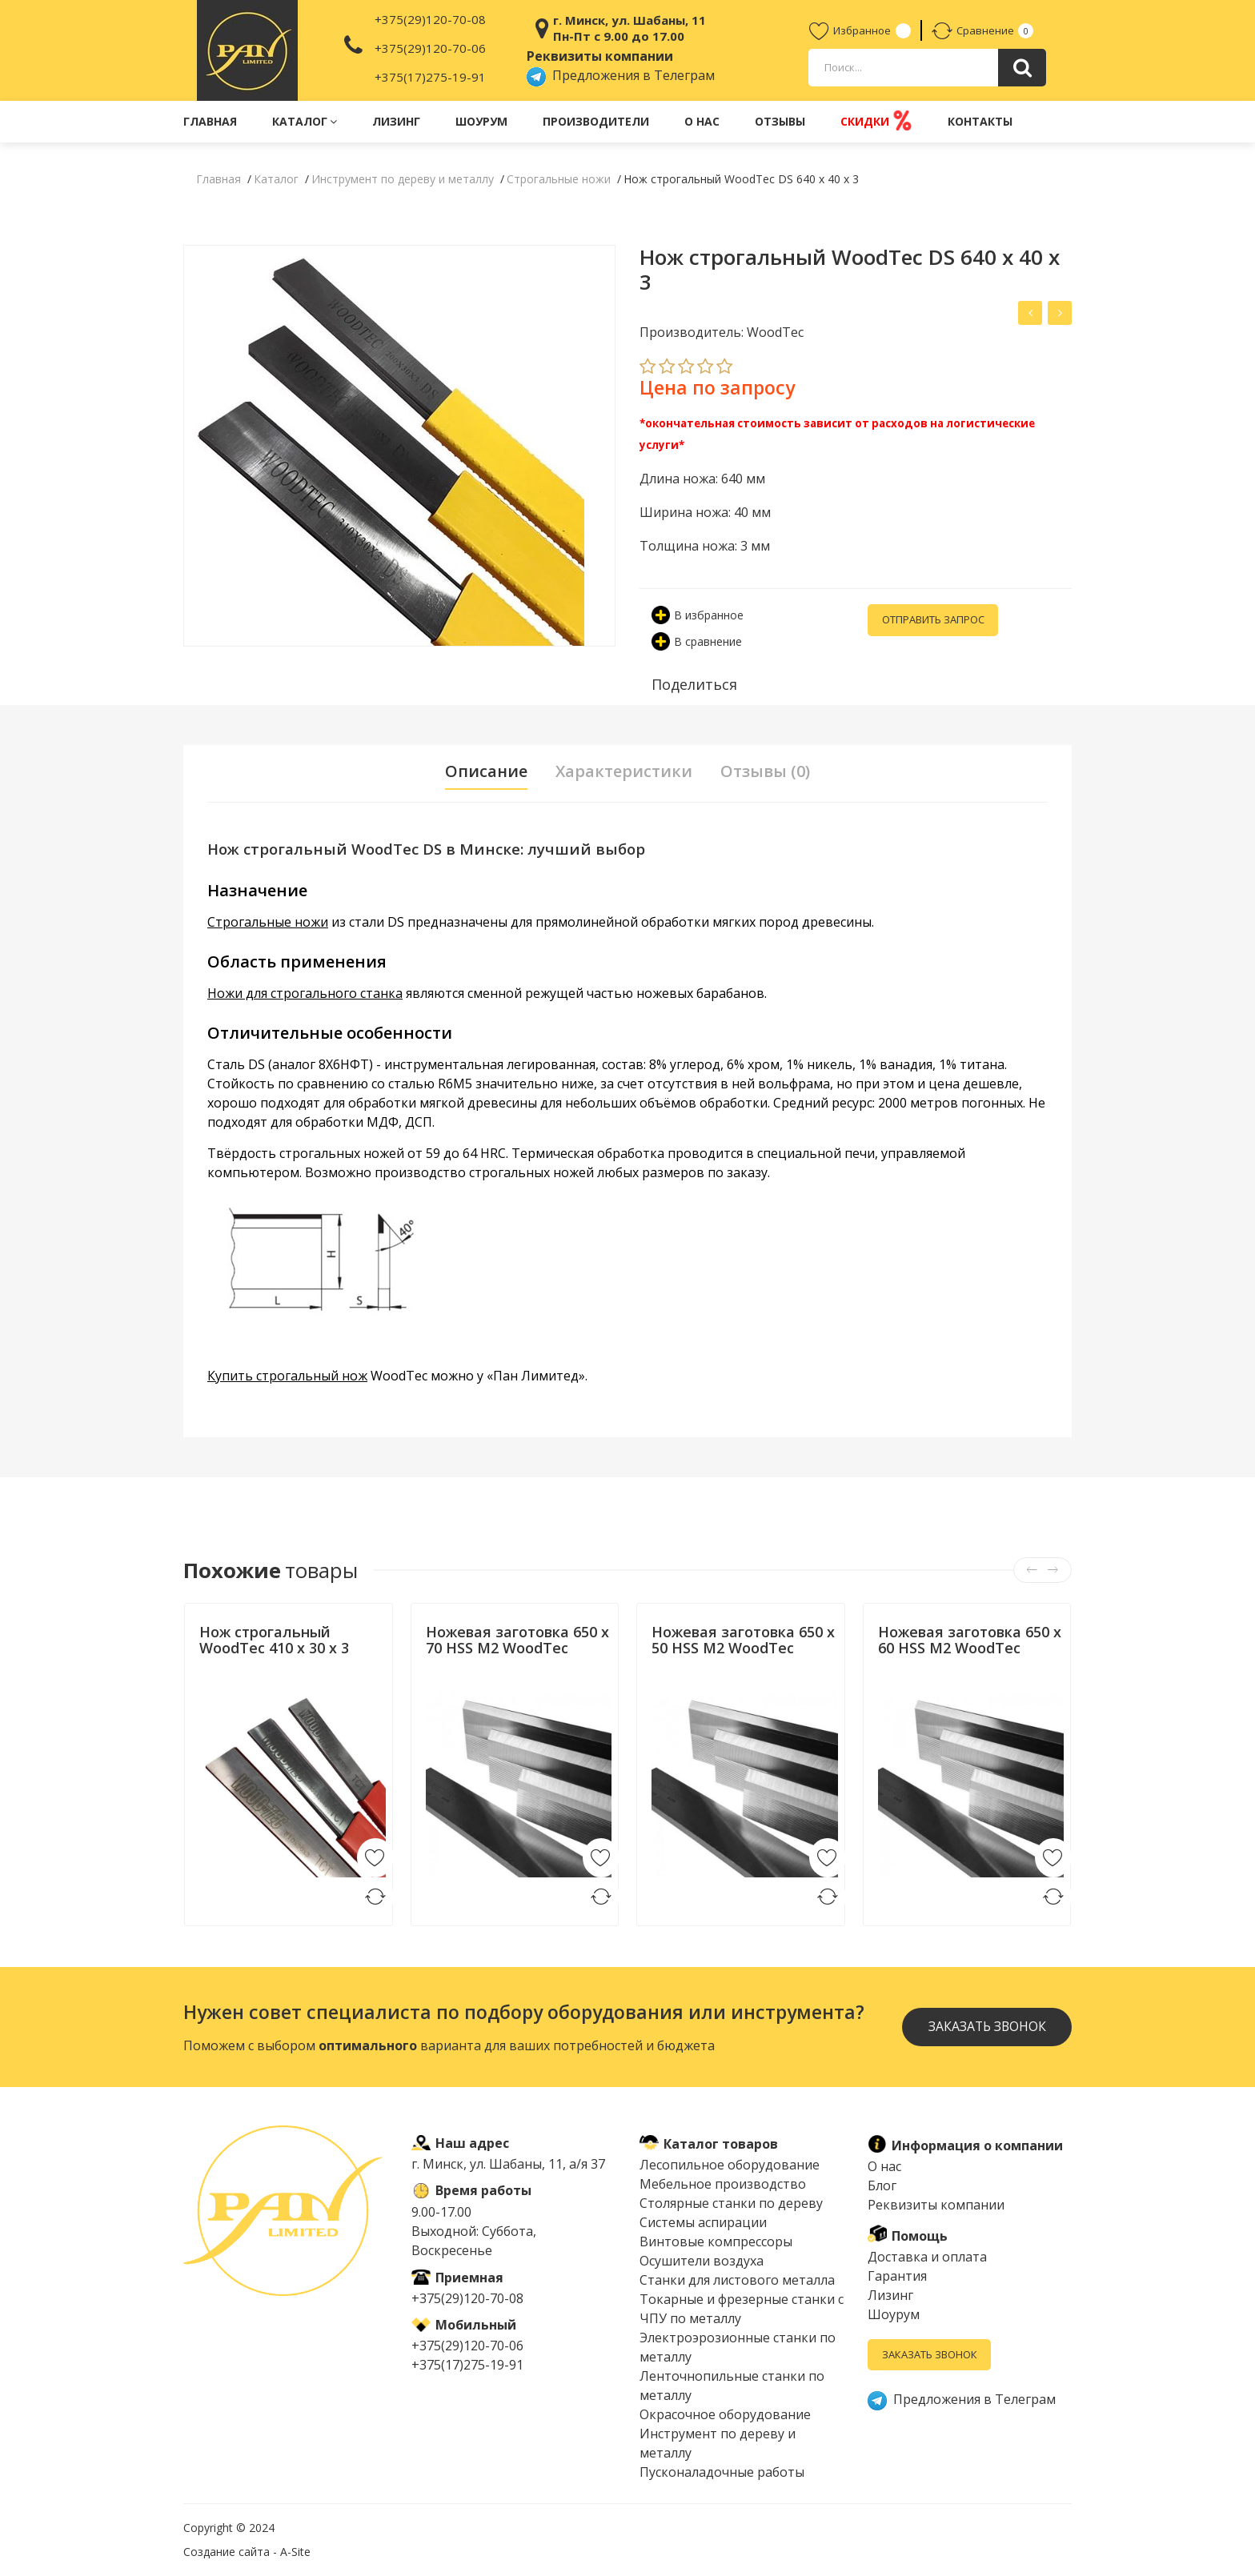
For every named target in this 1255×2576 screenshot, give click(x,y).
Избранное (850, 30)
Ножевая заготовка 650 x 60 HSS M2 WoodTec (969, 1640)
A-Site (295, 2551)
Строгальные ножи (267, 922)
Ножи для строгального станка (305, 993)
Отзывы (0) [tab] (766, 771)
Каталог (304, 121)
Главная (210, 121)
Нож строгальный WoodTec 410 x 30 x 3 (274, 1640)
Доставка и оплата (927, 2257)
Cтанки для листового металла (737, 2280)
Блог (882, 2185)
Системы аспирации (703, 2222)
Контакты (980, 121)
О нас (702, 121)
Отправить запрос (933, 620)
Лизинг (396, 121)
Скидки (876, 120)
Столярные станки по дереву (731, 2203)
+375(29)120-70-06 (430, 48)
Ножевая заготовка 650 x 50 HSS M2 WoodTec (743, 1640)
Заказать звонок (985, 2027)
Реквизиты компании (936, 2204)
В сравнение (697, 641)
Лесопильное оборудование (730, 2164)
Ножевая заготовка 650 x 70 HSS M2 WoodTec (517, 1640)
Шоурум (481, 121)
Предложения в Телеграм (621, 75)
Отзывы (780, 121)
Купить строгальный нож (287, 1375)
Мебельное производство (723, 2184)
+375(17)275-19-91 (430, 77)
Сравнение (973, 30)
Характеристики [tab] (624, 771)
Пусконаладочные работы (722, 2472)
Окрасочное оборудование (725, 2414)
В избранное (698, 615)
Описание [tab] (486, 771)
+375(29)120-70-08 (430, 19)
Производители (596, 121)
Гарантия (897, 2276)
